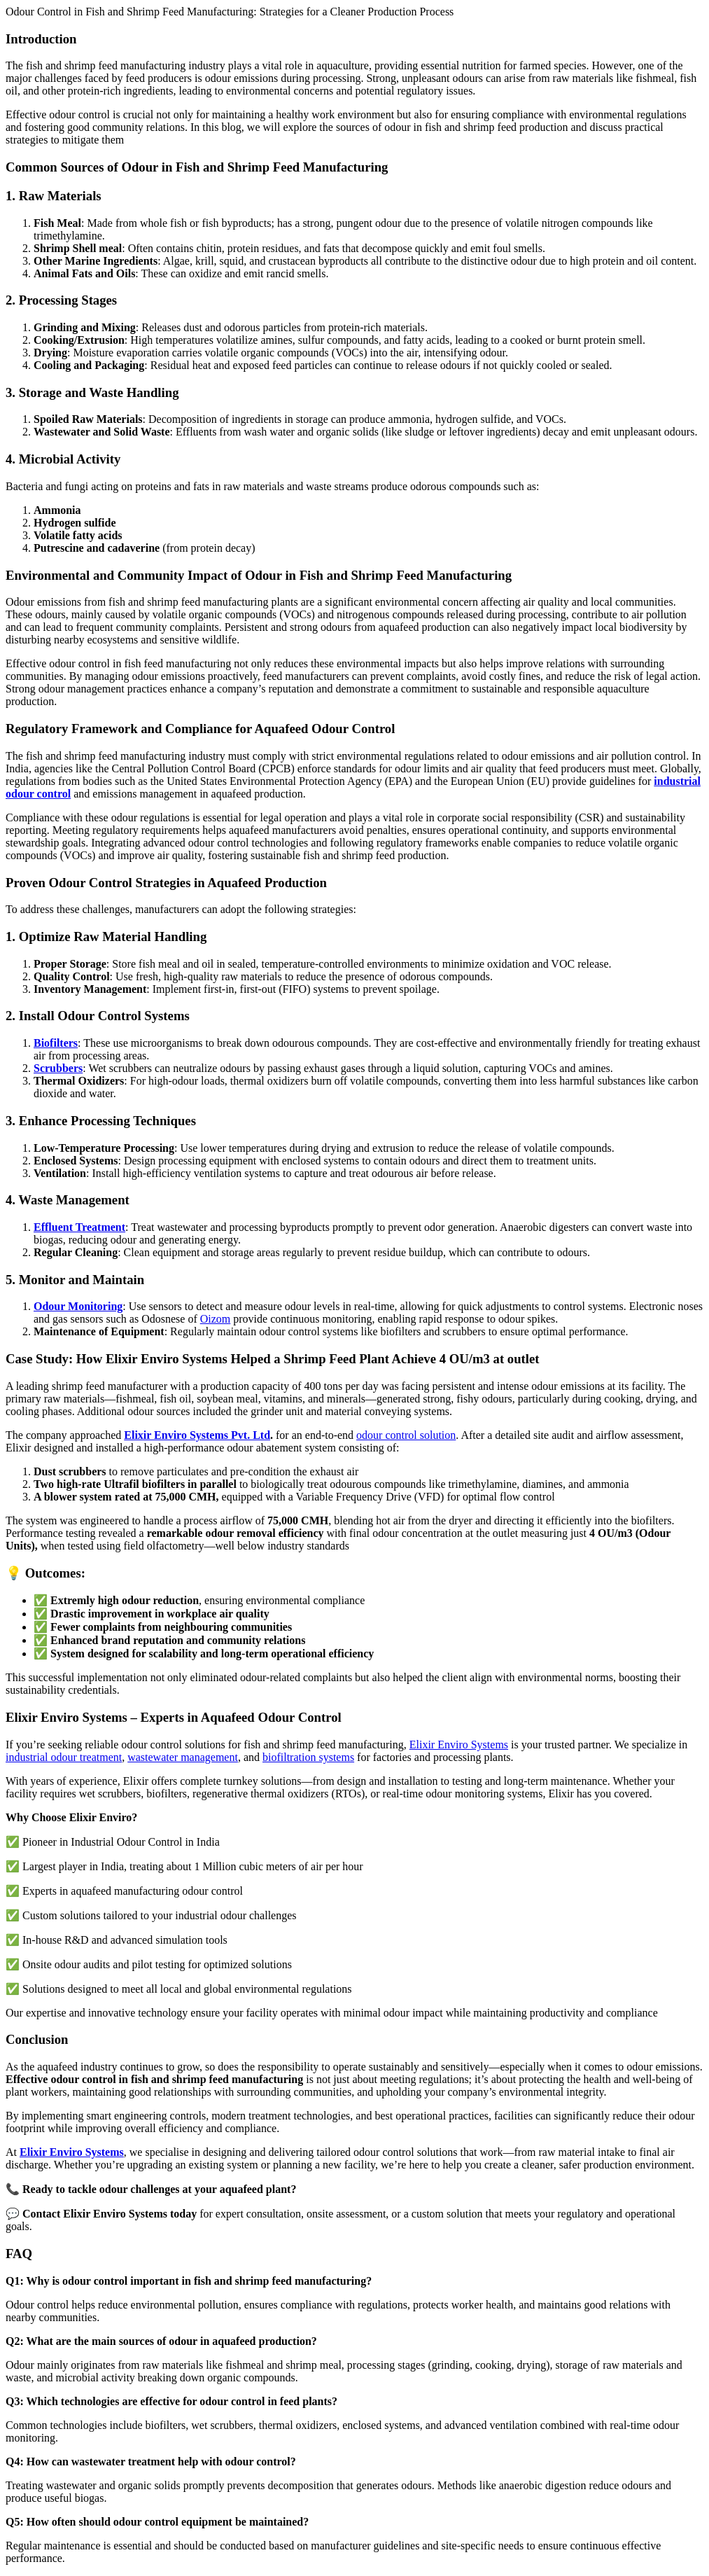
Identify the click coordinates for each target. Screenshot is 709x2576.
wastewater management (182, 1757)
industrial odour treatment (64, 1757)
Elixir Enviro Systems (458, 1744)
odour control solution (406, 1435)
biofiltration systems (308, 1757)
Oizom (215, 1319)
